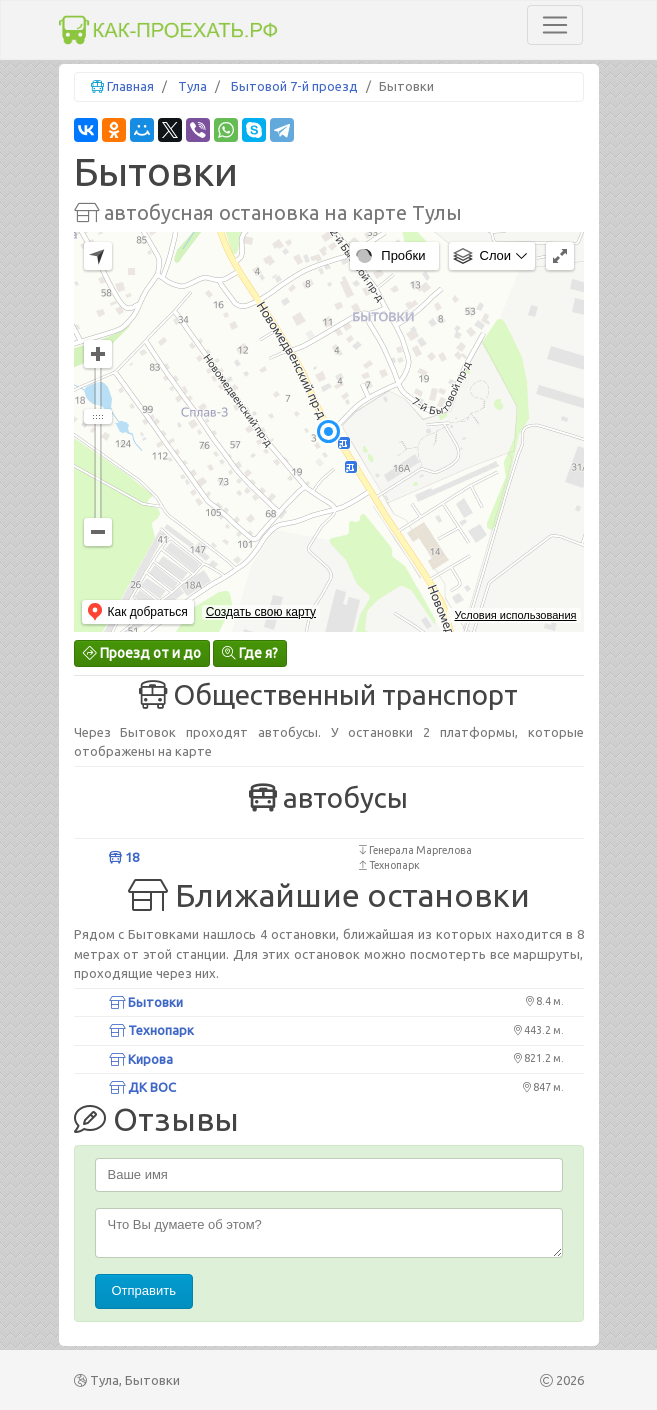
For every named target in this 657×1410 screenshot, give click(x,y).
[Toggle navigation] (555, 25)
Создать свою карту (261, 612)
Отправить (144, 1290)
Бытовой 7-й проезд (294, 86)
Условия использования (515, 615)
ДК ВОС (142, 1087)
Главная (130, 86)
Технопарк (151, 1030)
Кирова (141, 1059)
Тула (192, 86)
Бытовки (146, 1002)
